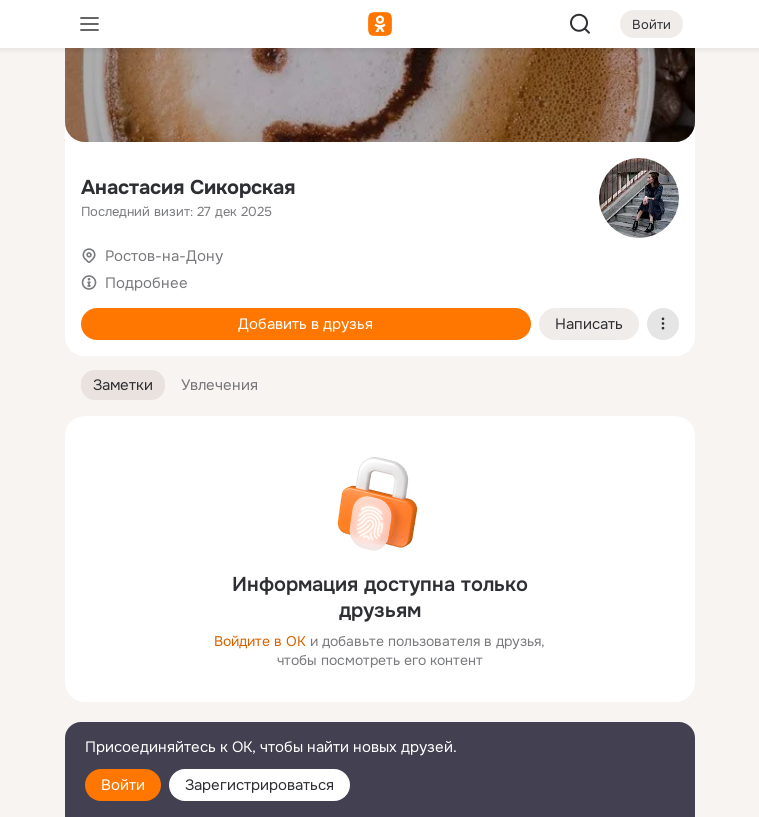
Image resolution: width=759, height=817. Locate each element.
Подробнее (146, 283)
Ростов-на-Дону (164, 256)
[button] (123, 385)
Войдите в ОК (260, 641)
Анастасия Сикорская (188, 187)
